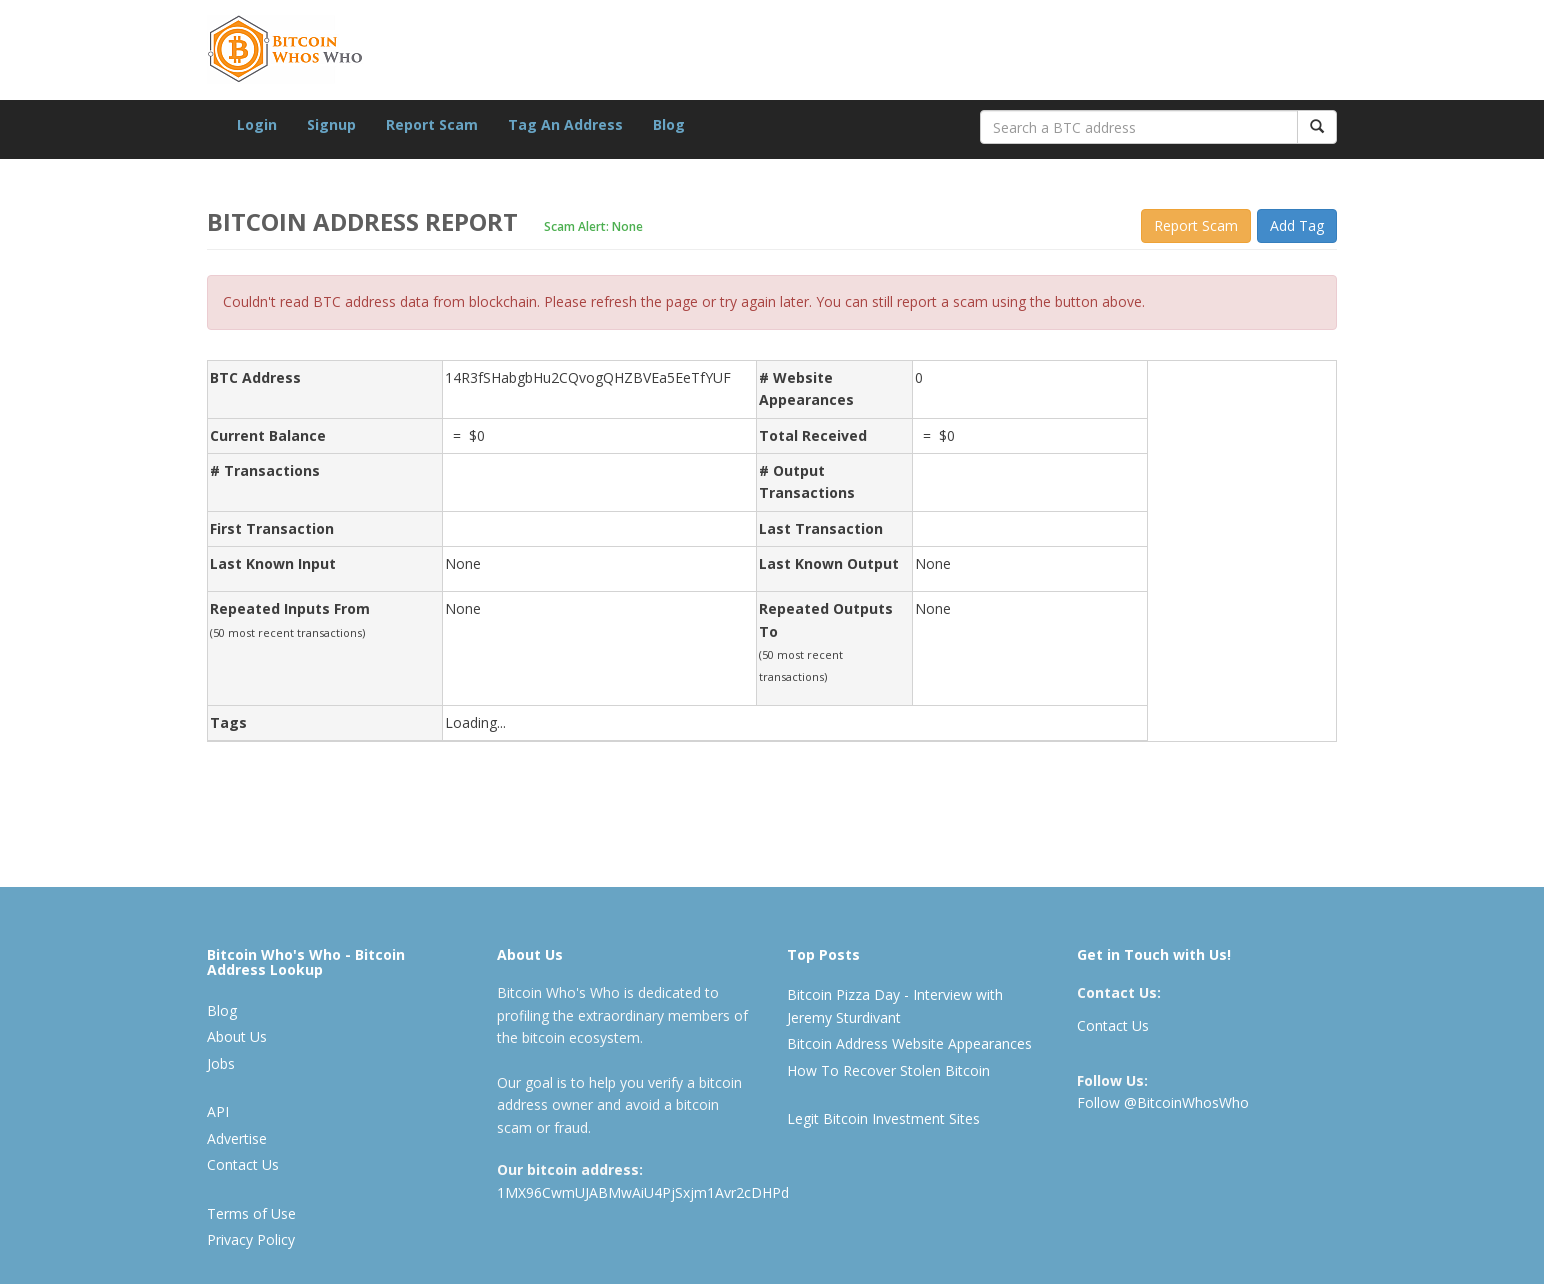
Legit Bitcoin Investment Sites (883, 1118)
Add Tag (1297, 225)
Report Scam (432, 124)
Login (257, 124)
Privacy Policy (251, 1239)
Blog (669, 124)
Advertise (237, 1138)
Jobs (221, 1063)
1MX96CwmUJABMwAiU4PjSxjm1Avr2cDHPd (643, 1192)
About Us (237, 1036)
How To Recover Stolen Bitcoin (888, 1070)
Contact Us (243, 1164)
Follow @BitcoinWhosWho (1163, 1102)
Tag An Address (565, 124)
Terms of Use (251, 1213)
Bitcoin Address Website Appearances (909, 1043)
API (218, 1111)
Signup (331, 124)
